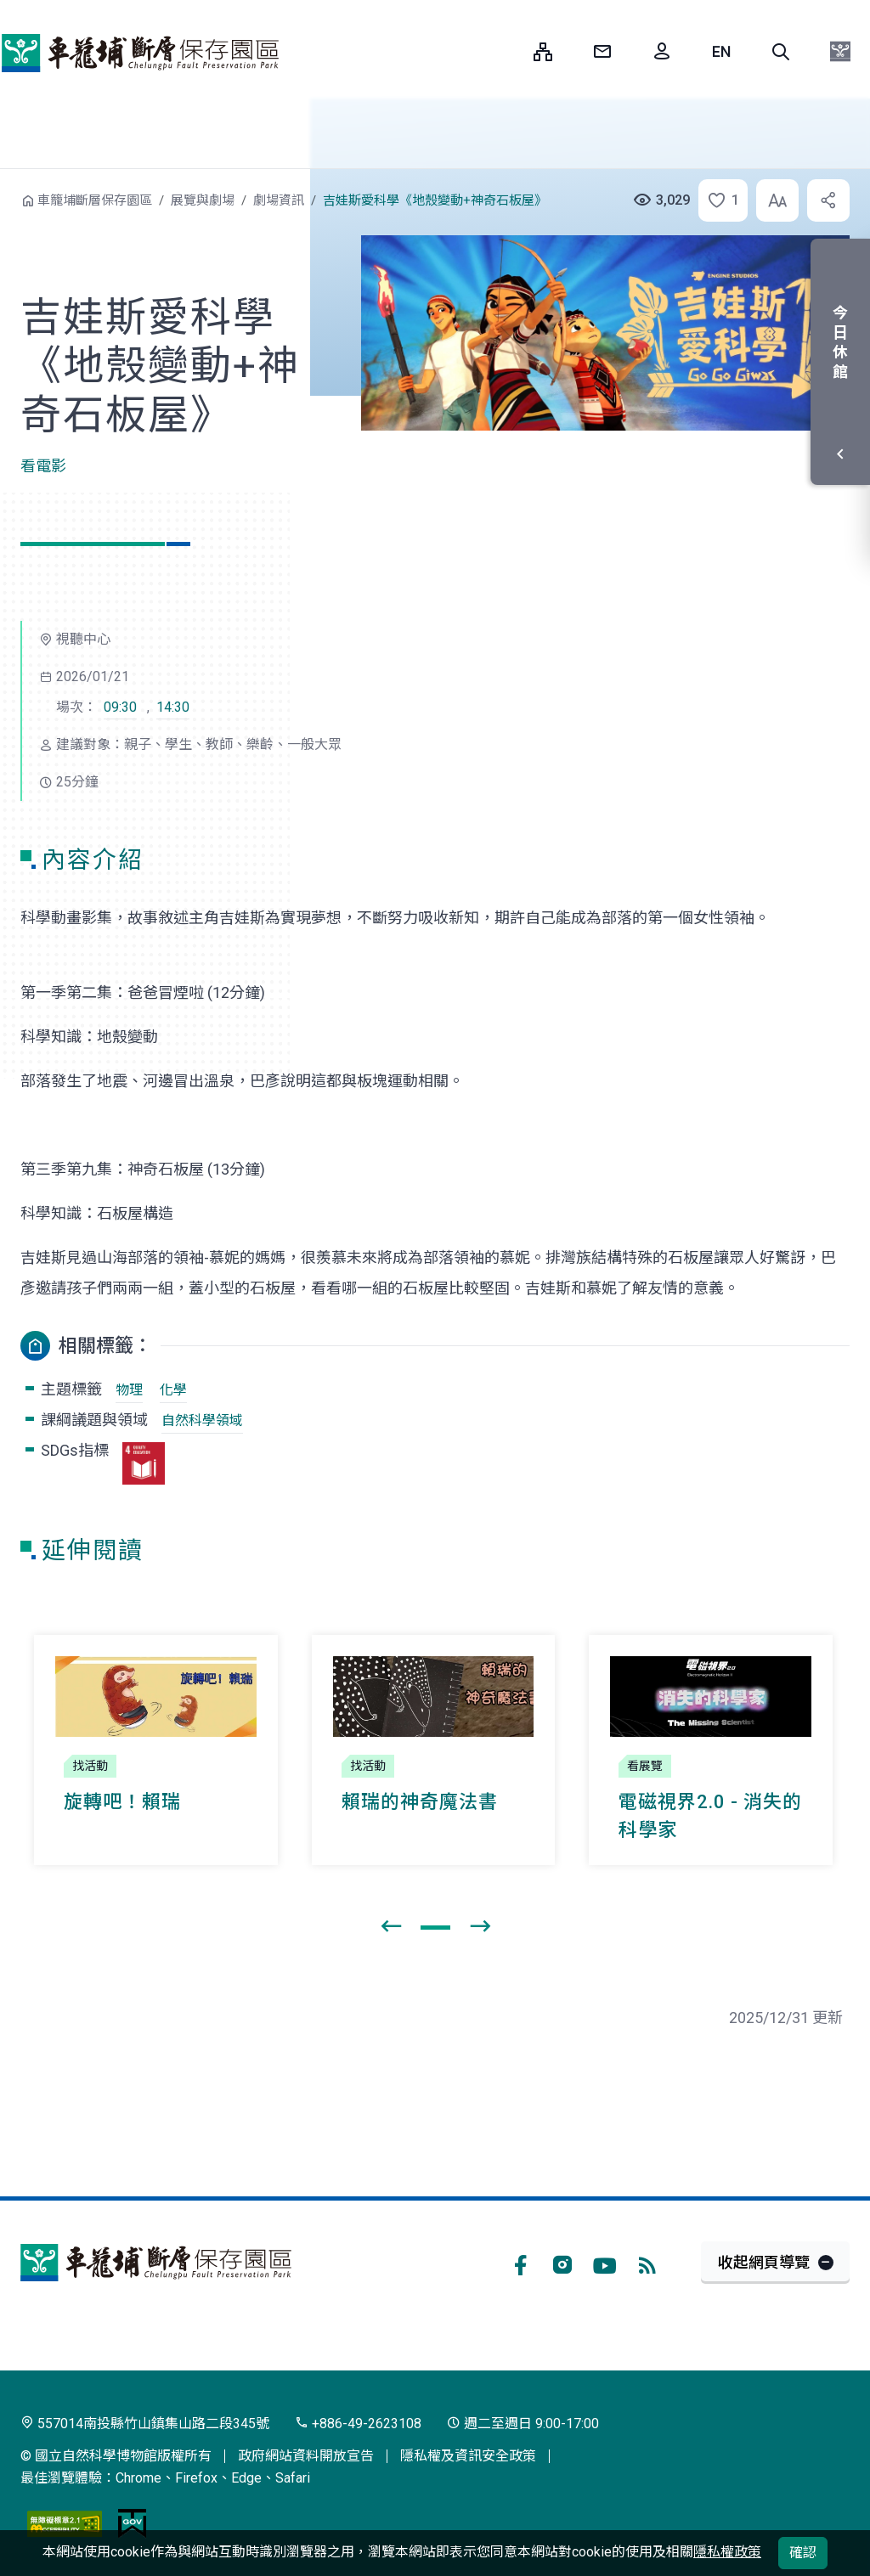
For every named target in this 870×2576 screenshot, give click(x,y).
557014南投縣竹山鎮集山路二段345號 (144, 2423)
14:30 (172, 707)
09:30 (120, 707)
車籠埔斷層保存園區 (140, 53)
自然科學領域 (202, 1420)
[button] (781, 52)
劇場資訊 (278, 200)
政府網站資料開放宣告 (306, 2456)
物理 (129, 1390)
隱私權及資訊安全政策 (468, 2456)
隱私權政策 (727, 2552)
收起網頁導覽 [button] (764, 2262)
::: (508, 51)
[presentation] (391, 1927)
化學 (173, 1390)
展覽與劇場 (202, 200)
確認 (802, 2553)
